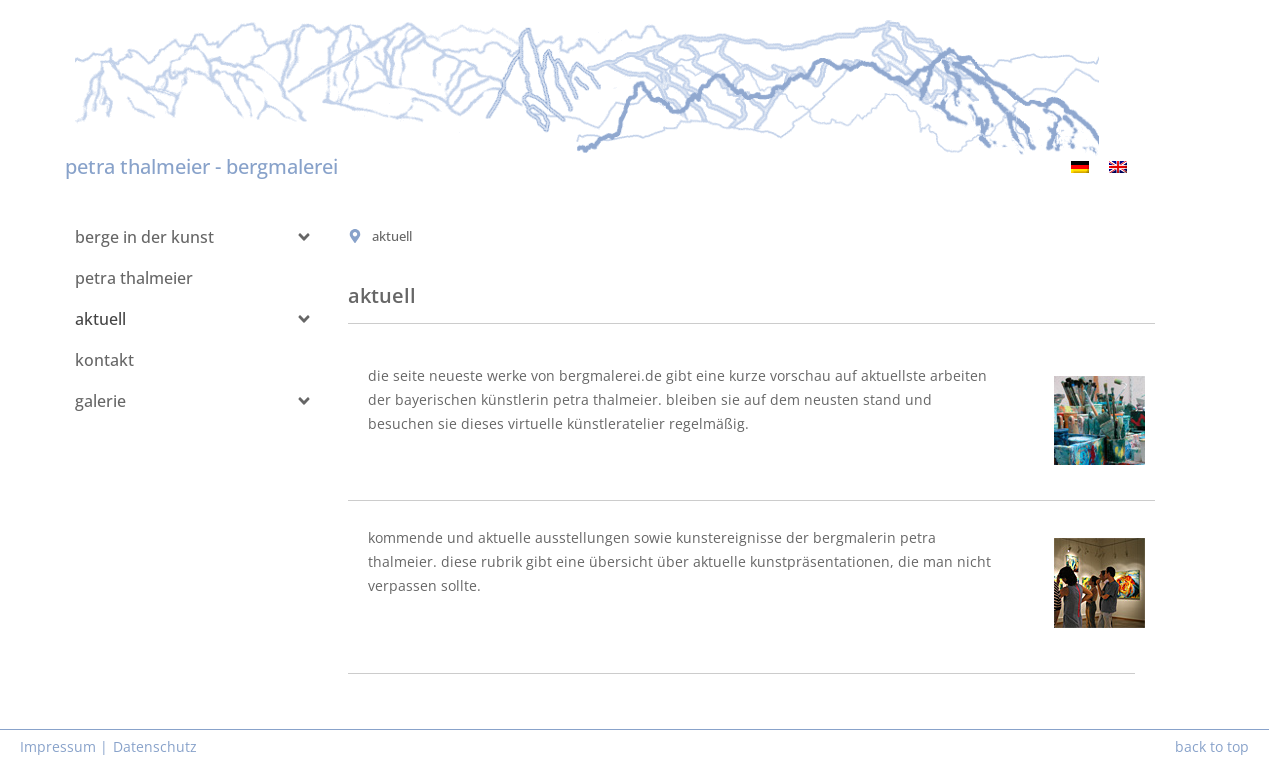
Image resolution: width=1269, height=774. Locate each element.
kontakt (104, 360)
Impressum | (64, 746)
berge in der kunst (144, 237)
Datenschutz (155, 746)
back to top (1212, 746)
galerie (100, 401)
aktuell (100, 319)
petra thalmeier (134, 278)
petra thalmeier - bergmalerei (201, 166)
